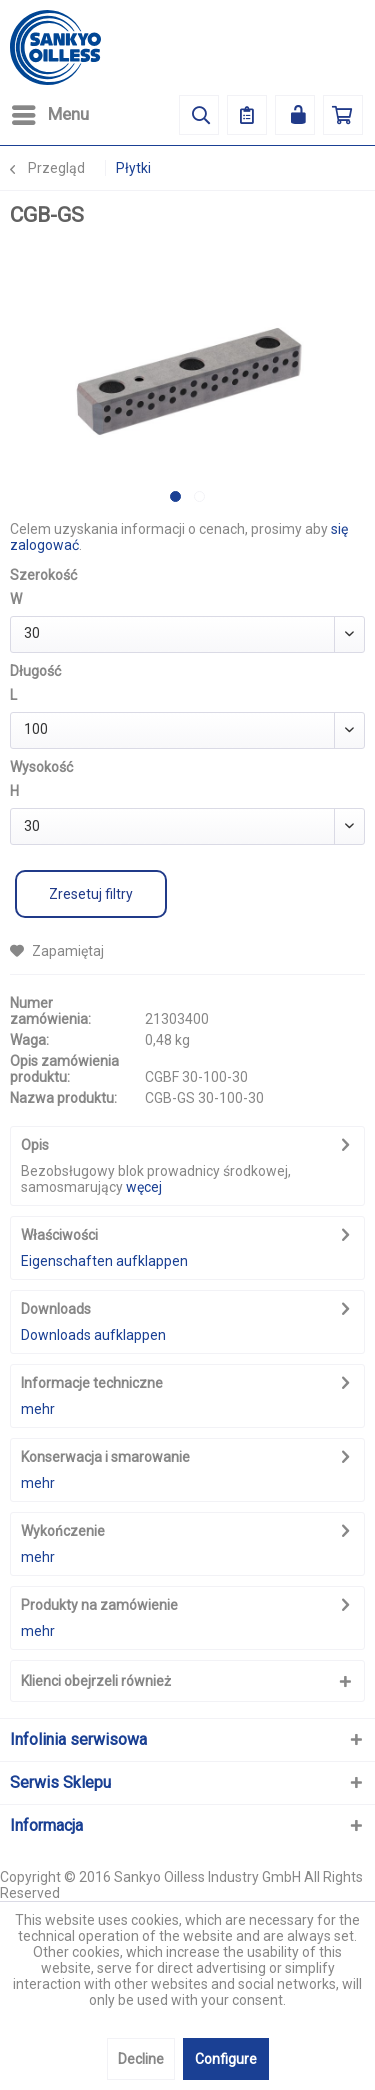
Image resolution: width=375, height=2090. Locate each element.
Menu (50, 111)
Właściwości (59, 1235)
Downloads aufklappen (93, 1335)
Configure (226, 2059)
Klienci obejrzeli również (96, 1681)
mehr (38, 1409)
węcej (144, 1187)
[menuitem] (49, 115)
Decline (141, 2059)
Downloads (56, 1309)
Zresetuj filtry (91, 894)
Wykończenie (63, 1531)
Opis (35, 1145)
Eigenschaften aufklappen (104, 1261)
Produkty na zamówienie (99, 1605)
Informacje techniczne (92, 1383)
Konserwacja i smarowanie (105, 1457)
